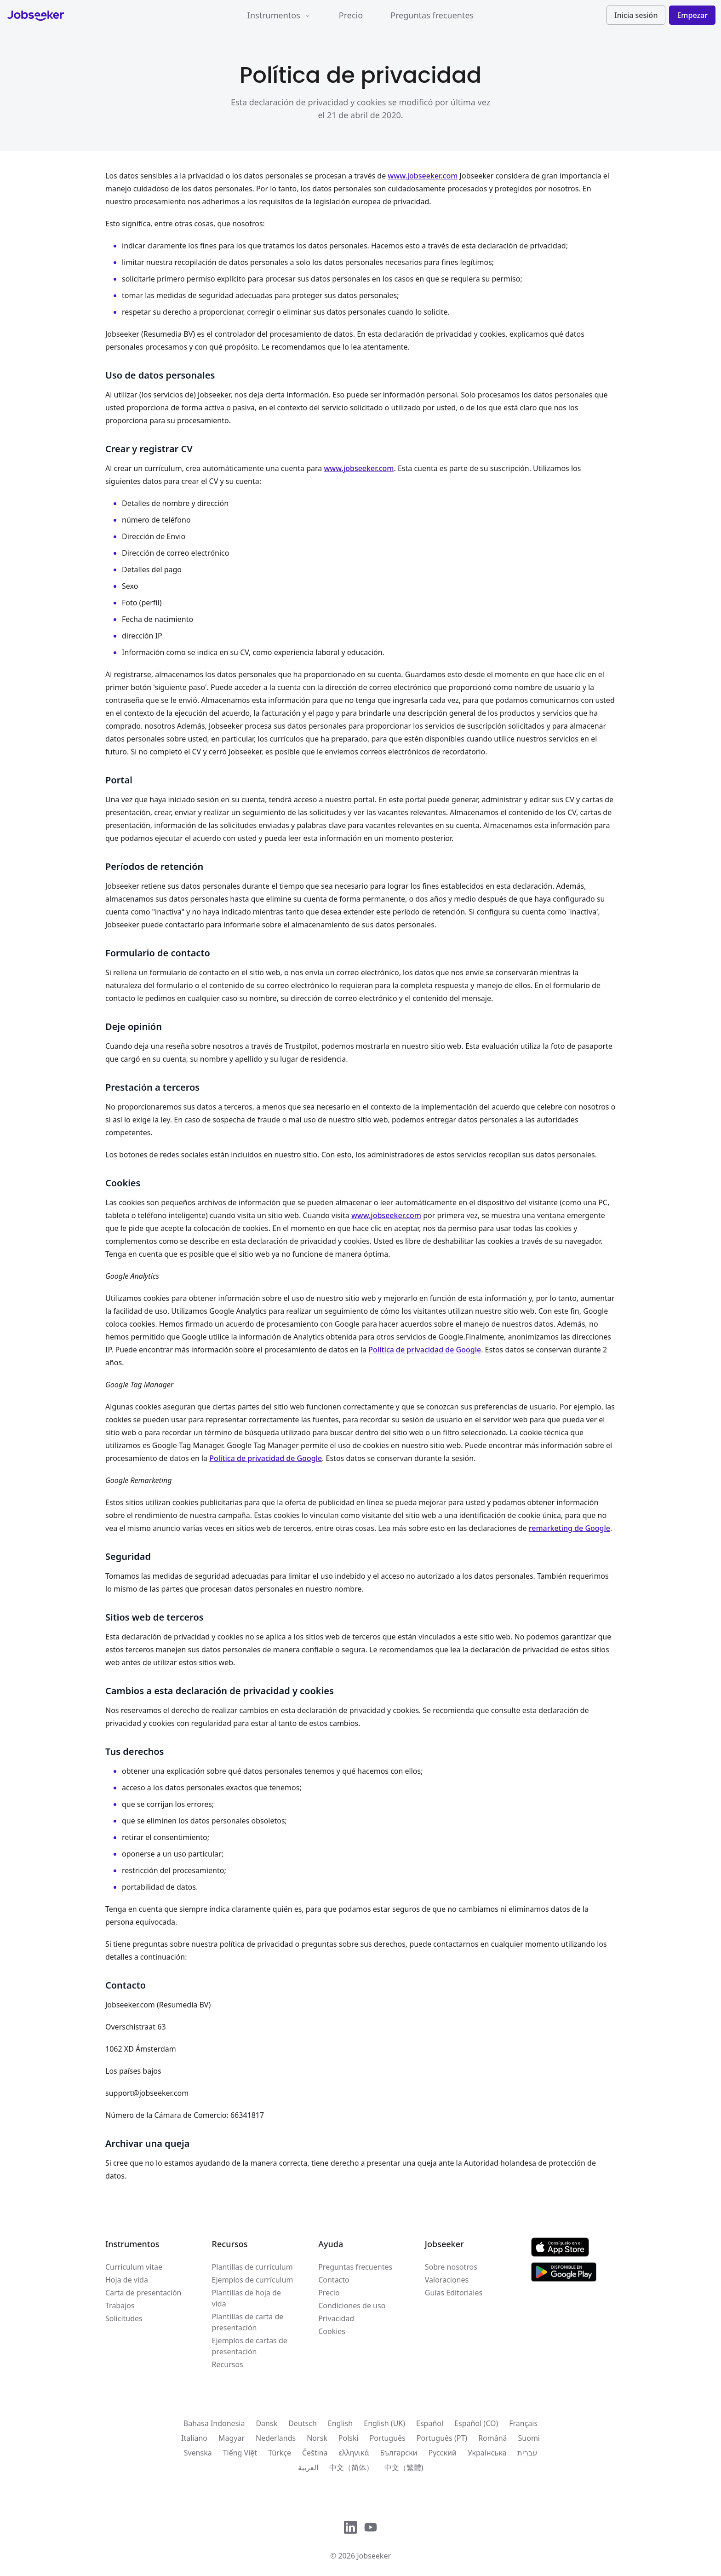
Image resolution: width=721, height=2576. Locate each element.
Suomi (529, 2438)
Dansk (266, 2423)
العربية (308, 2467)
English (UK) (384, 2423)
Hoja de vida (126, 2280)
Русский (443, 2453)
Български (398, 2453)
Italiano (194, 2438)
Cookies (331, 2331)
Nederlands (276, 2438)
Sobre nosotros (451, 2267)
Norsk (317, 2438)
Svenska (198, 2453)
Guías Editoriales (453, 2293)
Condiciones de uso (351, 2305)
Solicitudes (124, 2318)
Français (523, 2423)
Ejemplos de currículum (252, 2280)
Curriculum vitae (133, 2267)
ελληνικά (354, 2453)
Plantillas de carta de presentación (248, 2322)
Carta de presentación (143, 2293)
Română (492, 2438)
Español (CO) (476, 2423)
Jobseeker (374, 2556)
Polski (348, 2438)
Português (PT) (442, 2438)
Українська (487, 2453)
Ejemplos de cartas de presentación (249, 2346)
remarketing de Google (569, 1528)
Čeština (315, 2453)
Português (388, 2438)
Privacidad (336, 2318)
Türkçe (279, 2453)
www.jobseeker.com (423, 176)
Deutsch (302, 2423)
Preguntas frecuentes (432, 15)
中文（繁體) (403, 2467)
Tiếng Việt (240, 2453)
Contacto (333, 2280)
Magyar (231, 2438)
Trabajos (120, 2305)
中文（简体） (351, 2467)
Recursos (227, 2364)
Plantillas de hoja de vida (246, 2298)
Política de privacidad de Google (424, 1350)
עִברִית (527, 2453)
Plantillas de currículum (252, 2267)
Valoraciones (447, 2280)
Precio (351, 15)
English (340, 2423)
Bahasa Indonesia (214, 2423)
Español (429, 2423)
